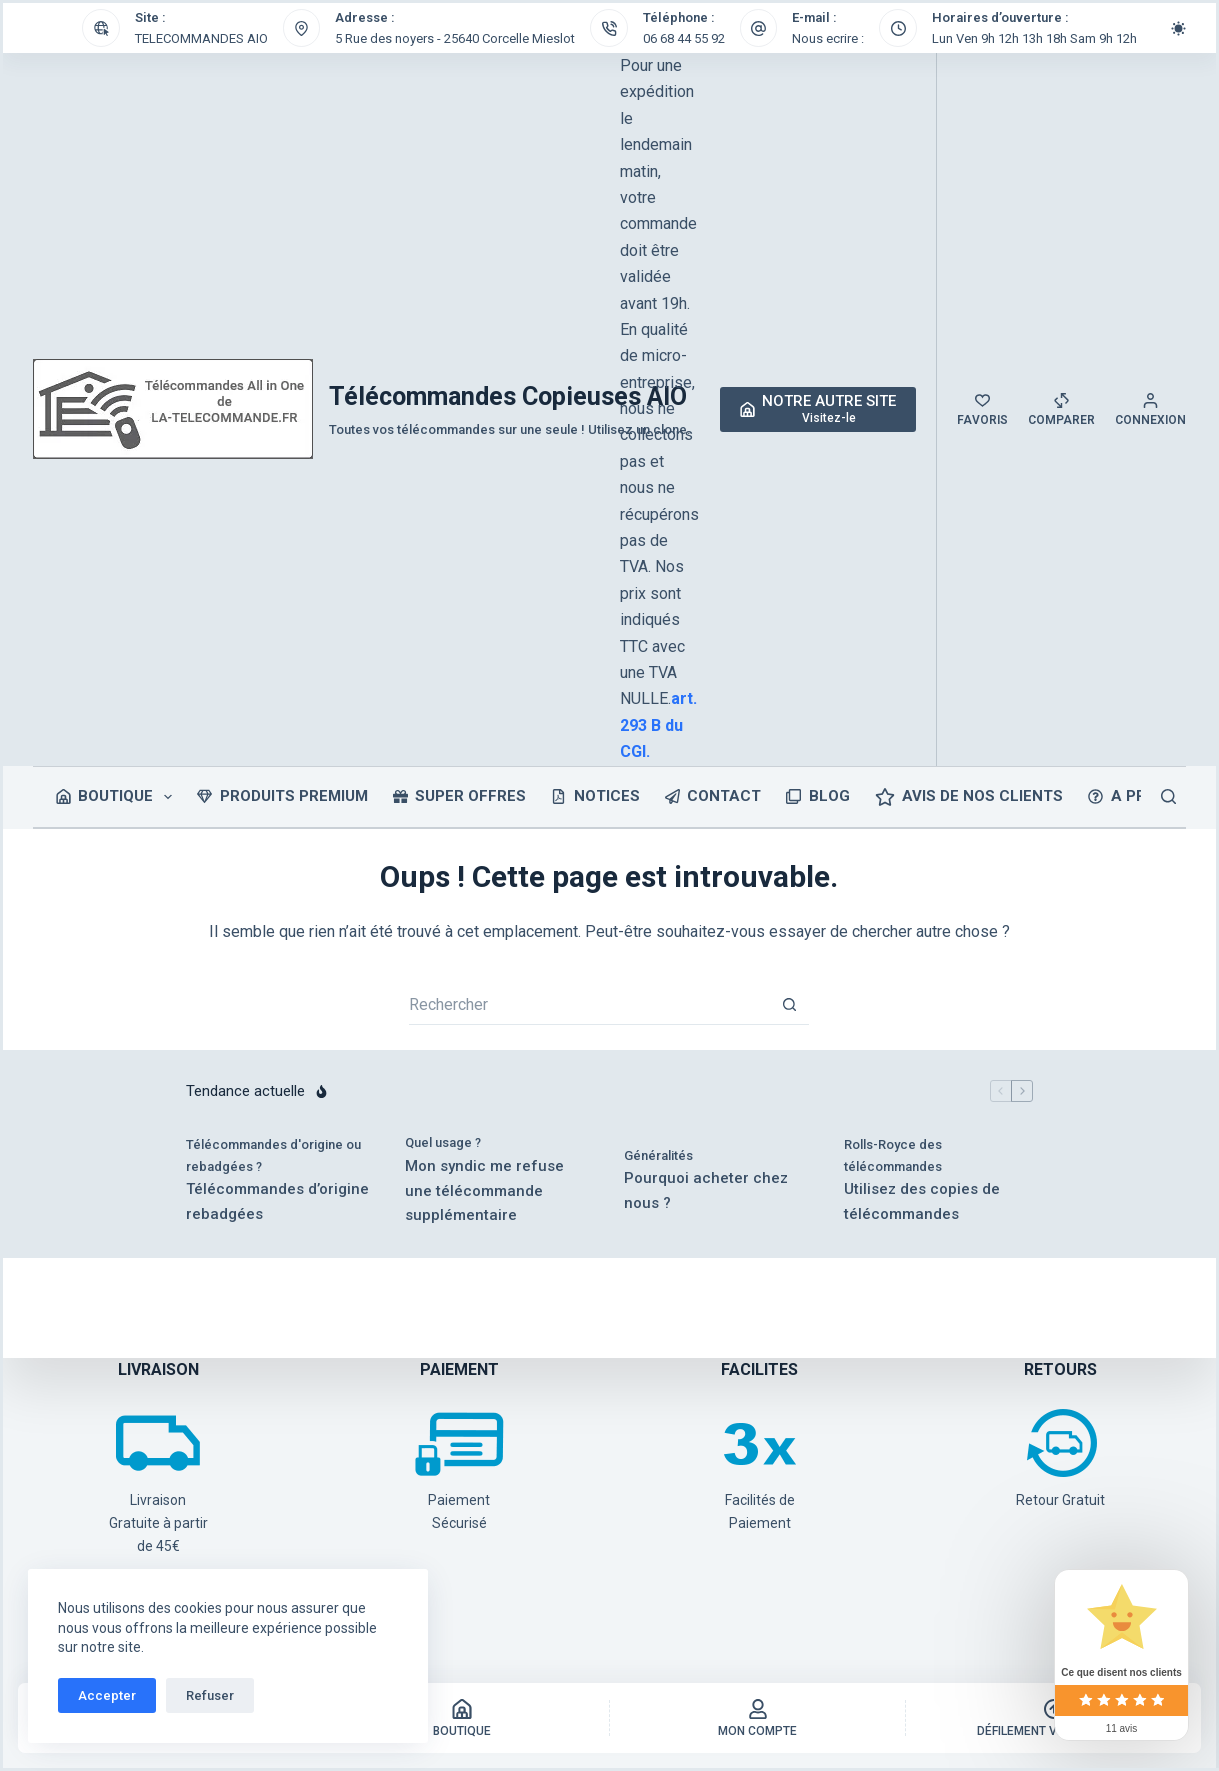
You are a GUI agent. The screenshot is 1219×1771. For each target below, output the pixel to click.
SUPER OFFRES (460, 796)
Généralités (658, 1155)
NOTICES (595, 796)
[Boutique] (461, 1718)
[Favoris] (982, 409)
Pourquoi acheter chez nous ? (706, 1190)
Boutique (118, 797)
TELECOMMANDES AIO (201, 38)
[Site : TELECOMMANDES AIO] (101, 28)
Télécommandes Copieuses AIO (508, 396)
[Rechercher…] (589, 1005)
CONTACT (713, 796)
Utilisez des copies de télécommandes (922, 1201)
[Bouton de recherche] (789, 1005)
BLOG (818, 796)
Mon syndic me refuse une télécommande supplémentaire (484, 1191)
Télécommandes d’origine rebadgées (277, 1201)
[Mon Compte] (757, 1718)
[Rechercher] (1168, 796)
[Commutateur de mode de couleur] (1178, 28)
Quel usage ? (443, 1142)
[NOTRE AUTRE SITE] (818, 409)
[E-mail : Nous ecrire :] (759, 28)
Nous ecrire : (828, 38)
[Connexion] (1150, 409)
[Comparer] (1061, 409)
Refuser (210, 1695)
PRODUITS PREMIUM (282, 796)
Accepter (107, 1695)
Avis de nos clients (969, 797)
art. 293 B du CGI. (658, 725)
